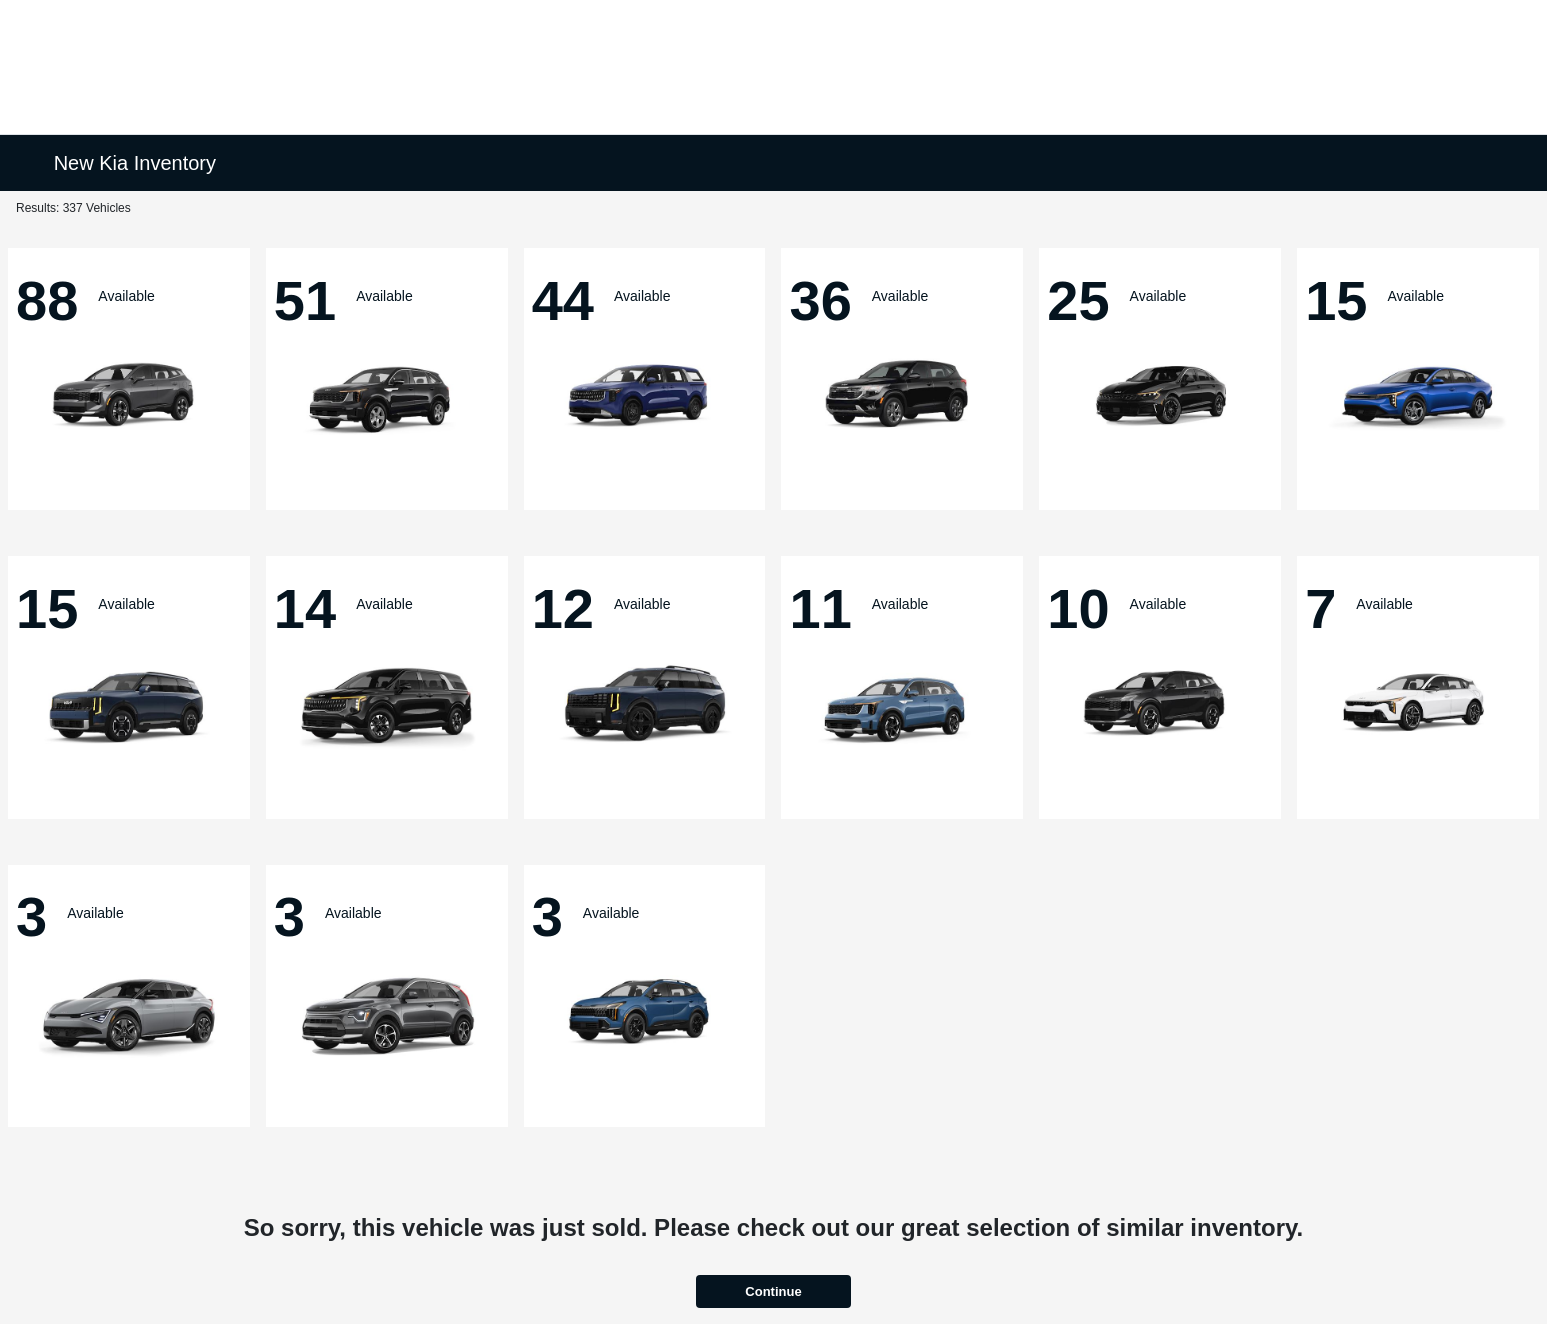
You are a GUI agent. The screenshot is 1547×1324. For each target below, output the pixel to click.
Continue (773, 1291)
